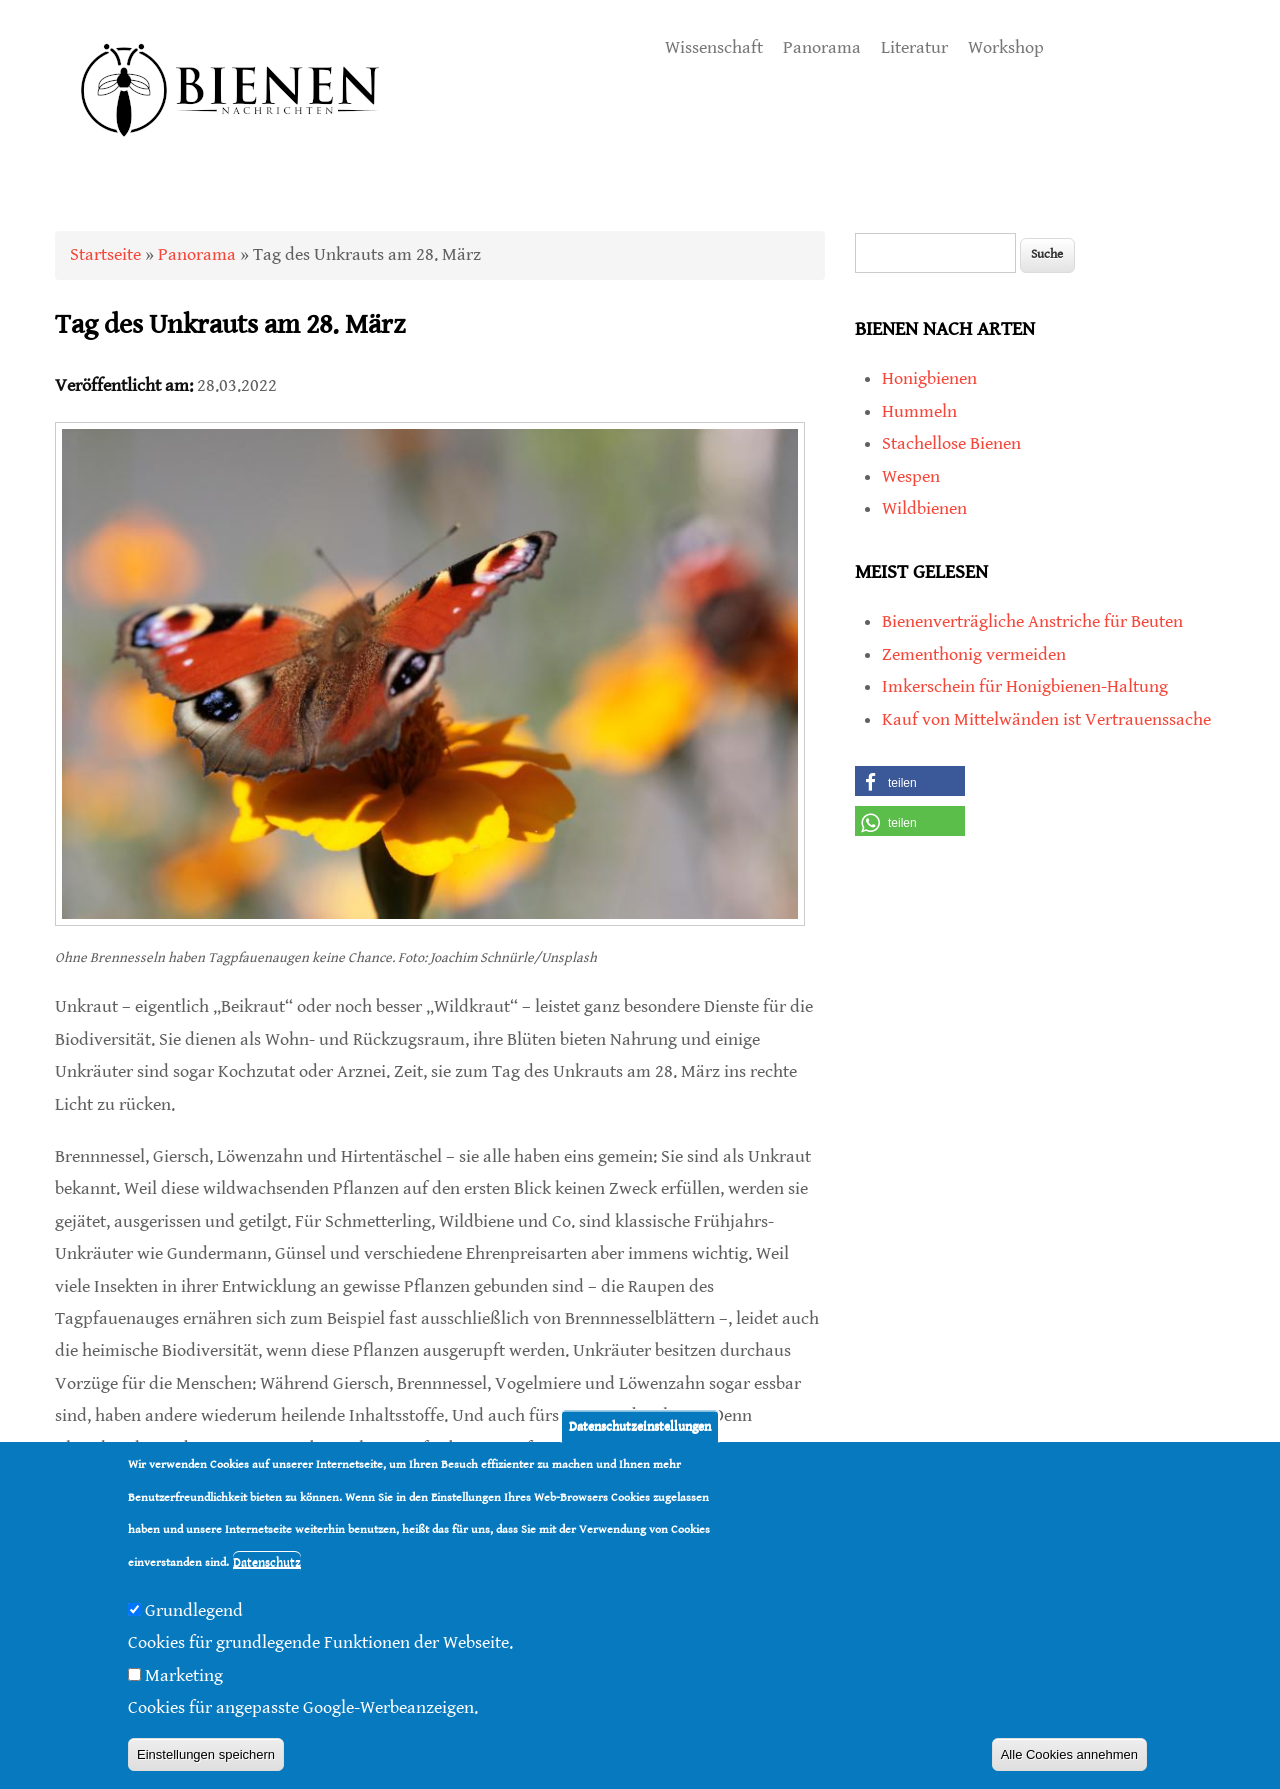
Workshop (1006, 47)
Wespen (911, 476)
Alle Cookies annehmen (1069, 1754)
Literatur (914, 47)
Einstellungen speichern (206, 1754)
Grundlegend (194, 1610)
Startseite (105, 254)
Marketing (184, 1675)
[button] (910, 781)
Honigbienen (929, 378)
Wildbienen (924, 508)
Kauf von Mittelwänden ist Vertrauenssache (1046, 719)
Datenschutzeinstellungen (640, 1426)
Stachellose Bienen (951, 443)
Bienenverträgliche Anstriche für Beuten (1032, 621)
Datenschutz (267, 1562)
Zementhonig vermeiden (974, 654)
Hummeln (919, 411)
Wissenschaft (714, 47)
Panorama (822, 47)
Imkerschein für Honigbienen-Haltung (1025, 686)
